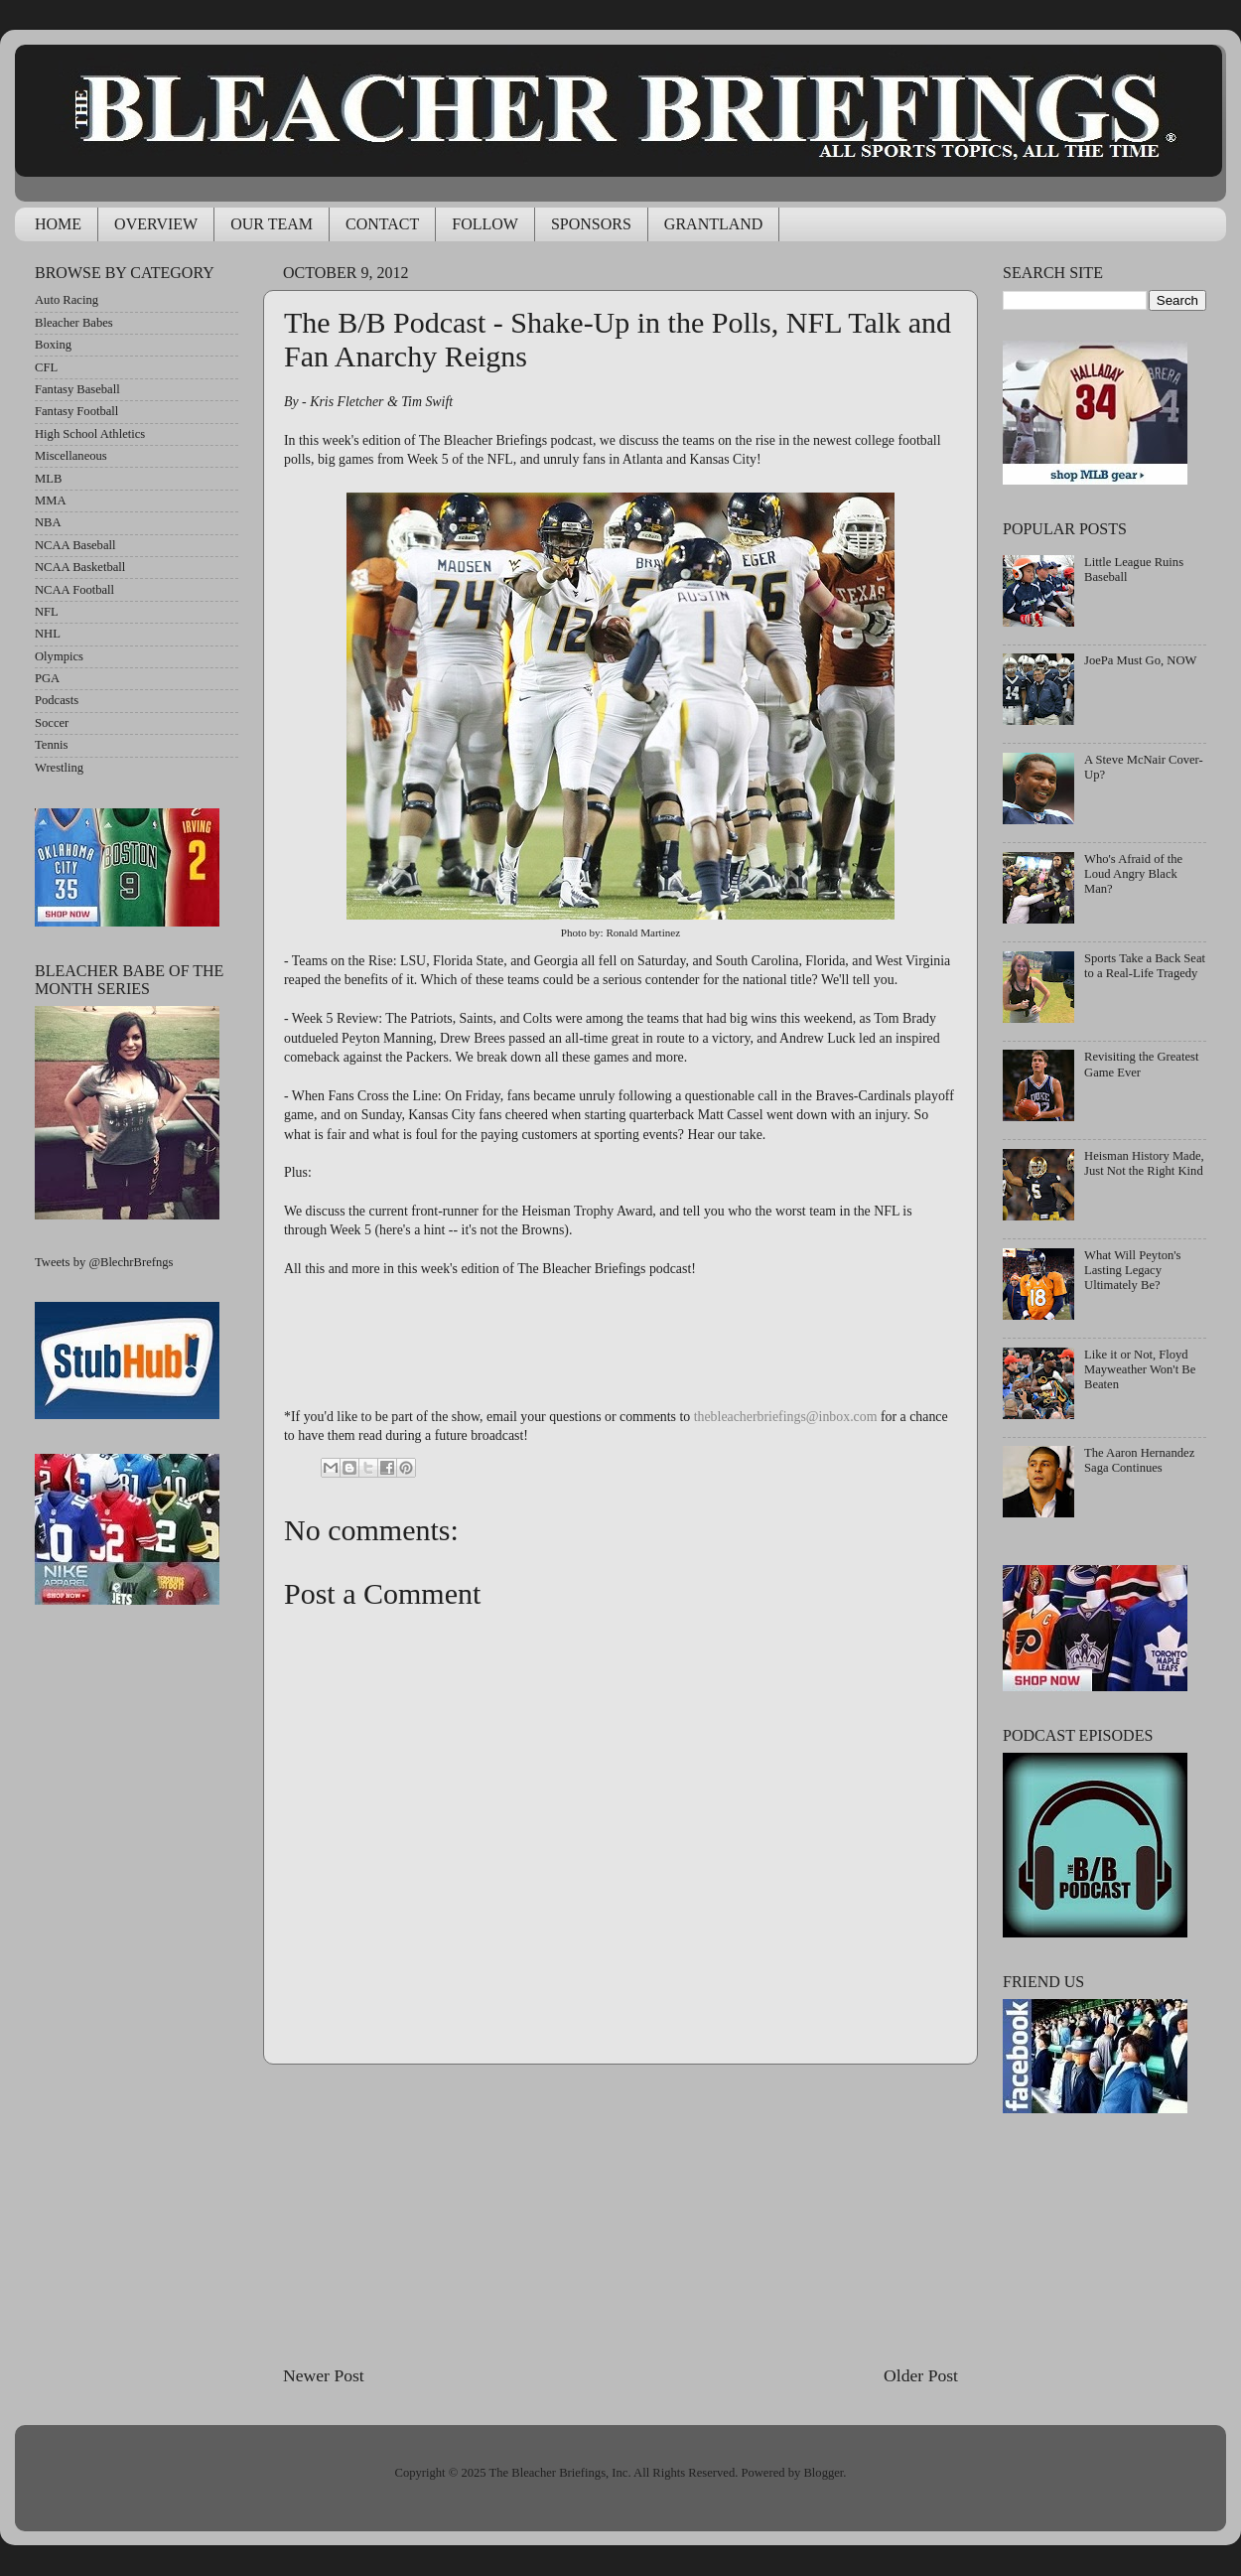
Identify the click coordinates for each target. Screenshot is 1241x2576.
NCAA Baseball (75, 545)
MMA (51, 500)
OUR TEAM (271, 223)
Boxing (53, 345)
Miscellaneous (71, 456)
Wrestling (59, 768)
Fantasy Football (76, 411)
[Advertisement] (620, 2213)
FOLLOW (485, 223)
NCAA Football (74, 590)
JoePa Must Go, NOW (1140, 660)
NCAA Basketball (80, 567)
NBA (48, 522)
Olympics (59, 656)
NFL (47, 612)
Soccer (52, 723)
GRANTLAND (713, 223)
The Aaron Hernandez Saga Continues (1139, 1460)
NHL (48, 634)
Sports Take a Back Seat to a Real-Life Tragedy (1144, 965)
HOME (58, 223)
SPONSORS (591, 223)
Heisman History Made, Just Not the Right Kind (1144, 1163)
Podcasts (56, 700)
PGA (47, 678)
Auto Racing (66, 300)
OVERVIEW (156, 223)
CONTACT (382, 223)
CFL (46, 367)
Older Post (921, 2375)
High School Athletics (90, 434)
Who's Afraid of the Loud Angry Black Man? (1133, 874)
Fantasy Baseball (77, 389)
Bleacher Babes (74, 323)
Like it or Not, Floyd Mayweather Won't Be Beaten (1139, 1369)
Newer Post (323, 2375)
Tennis (51, 745)
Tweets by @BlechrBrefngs (104, 1262)
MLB (48, 479)
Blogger (823, 2473)
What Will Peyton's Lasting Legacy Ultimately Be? (1132, 1270)
